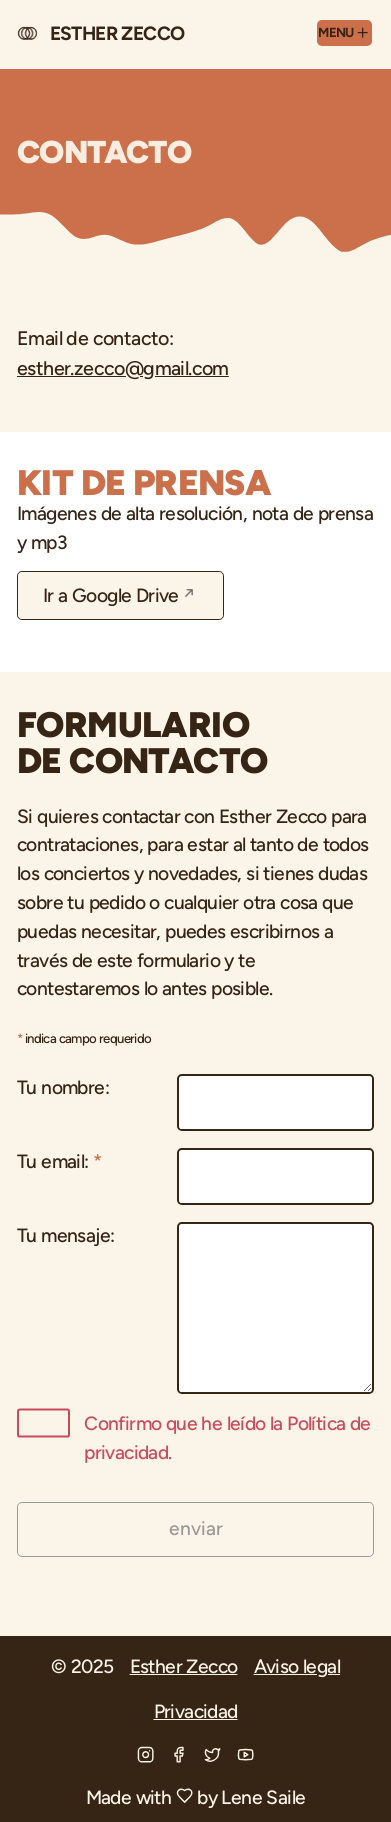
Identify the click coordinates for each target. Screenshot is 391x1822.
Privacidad (196, 1711)
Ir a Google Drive (111, 595)
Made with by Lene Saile (196, 1797)
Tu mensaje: (65, 1235)
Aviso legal (297, 1666)
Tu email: (59, 1161)
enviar (196, 1528)
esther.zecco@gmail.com (123, 368)
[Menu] (345, 33)
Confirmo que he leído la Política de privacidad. (194, 1437)
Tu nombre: (63, 1087)
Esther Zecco (184, 1666)
